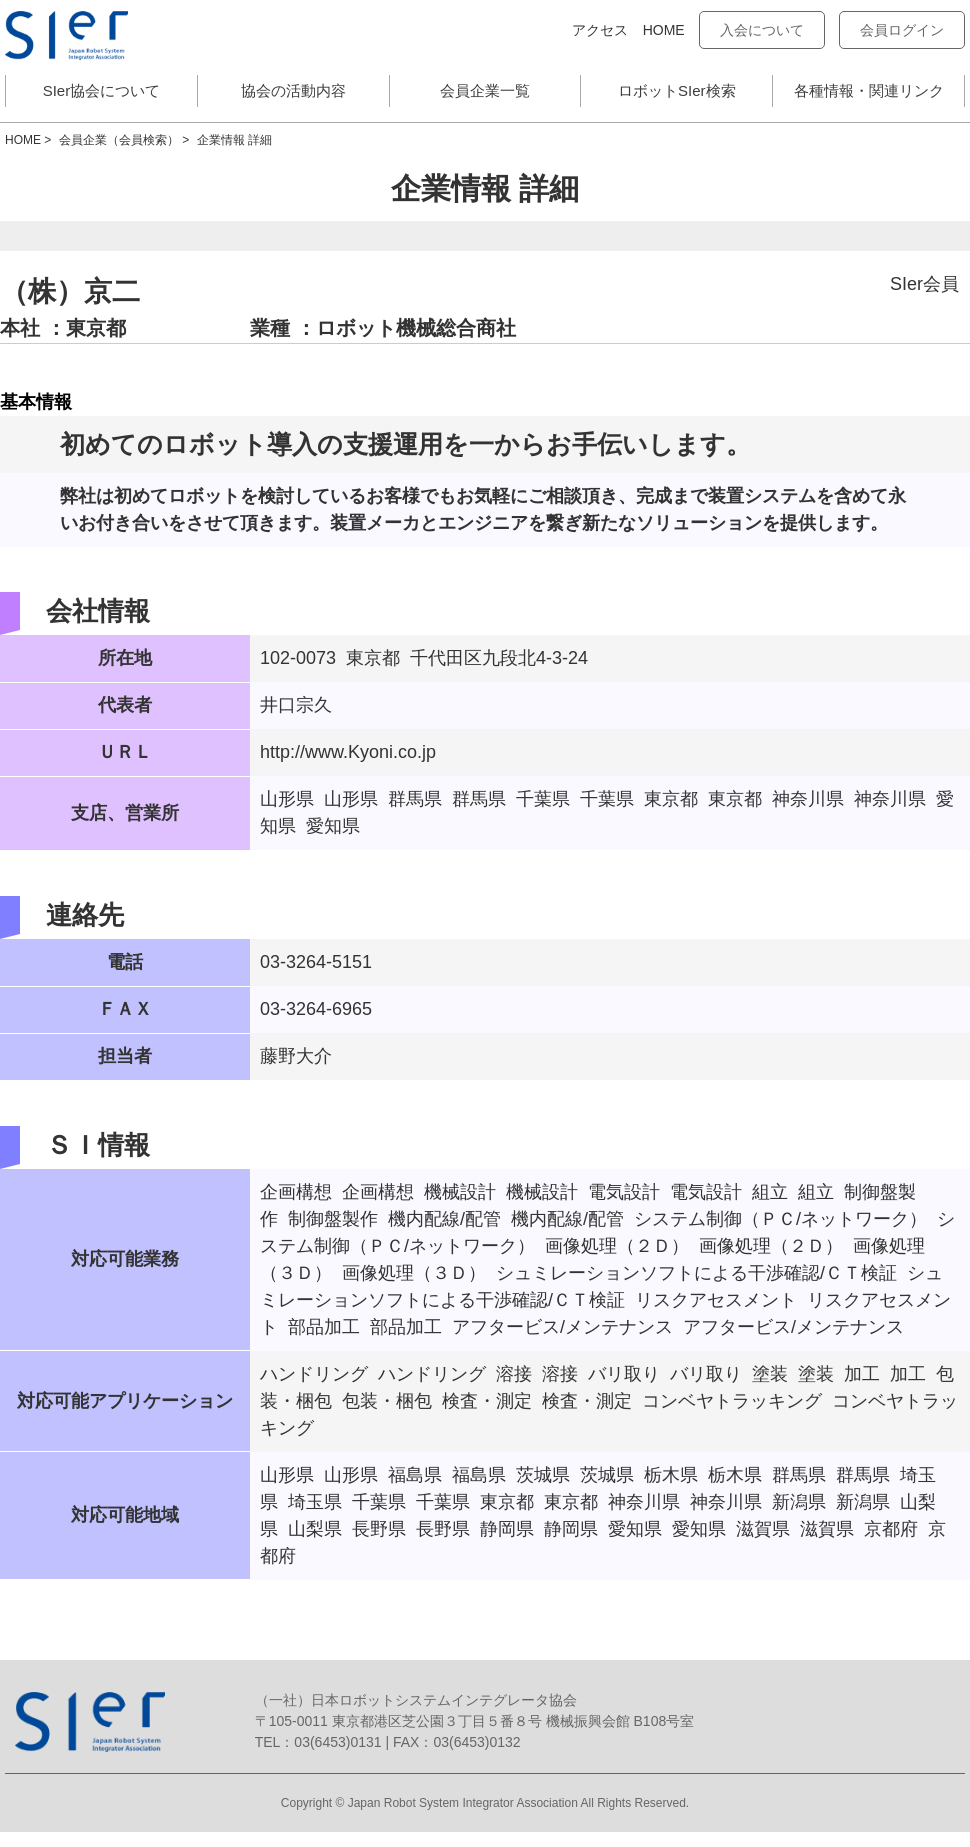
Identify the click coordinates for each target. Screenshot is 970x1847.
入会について (762, 30)
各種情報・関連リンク (869, 90)
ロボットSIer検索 (677, 90)
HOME (664, 30)
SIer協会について (102, 90)
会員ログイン (902, 30)
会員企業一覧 (485, 90)
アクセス (600, 30)
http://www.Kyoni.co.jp (348, 752)
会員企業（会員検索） (119, 140)
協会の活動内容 (293, 90)
